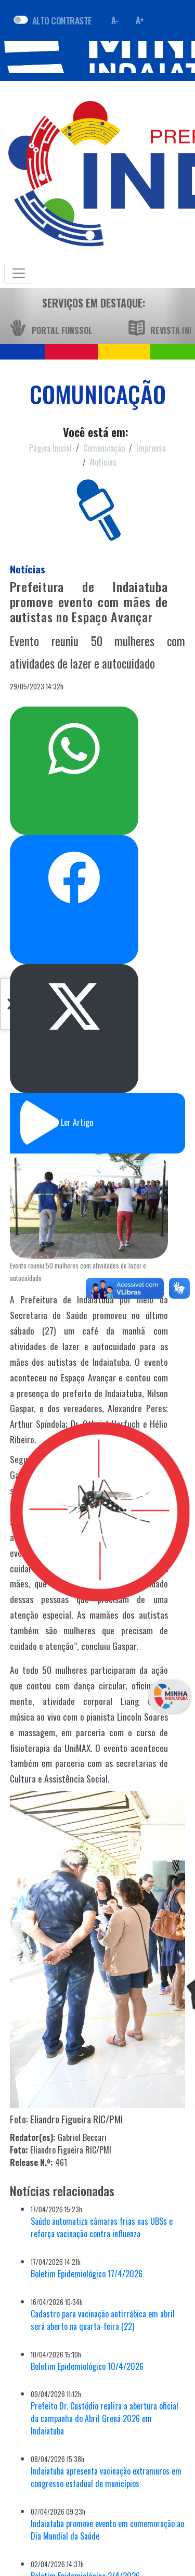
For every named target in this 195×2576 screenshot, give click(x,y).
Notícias (103, 462)
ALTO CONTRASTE (62, 20)
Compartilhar (74, 877)
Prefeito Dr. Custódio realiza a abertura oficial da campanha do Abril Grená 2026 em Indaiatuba (104, 2418)
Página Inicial (50, 448)
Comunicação (104, 448)
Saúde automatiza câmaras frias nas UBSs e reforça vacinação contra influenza (102, 2227)
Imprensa (151, 448)
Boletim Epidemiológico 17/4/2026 (86, 2273)
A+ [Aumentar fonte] (140, 20)
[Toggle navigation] (18, 273)
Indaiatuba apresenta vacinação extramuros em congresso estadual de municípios (106, 2477)
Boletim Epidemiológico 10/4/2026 (87, 2366)
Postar (74, 1006)
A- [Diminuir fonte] (115, 20)
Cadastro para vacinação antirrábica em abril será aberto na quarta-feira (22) (103, 2320)
